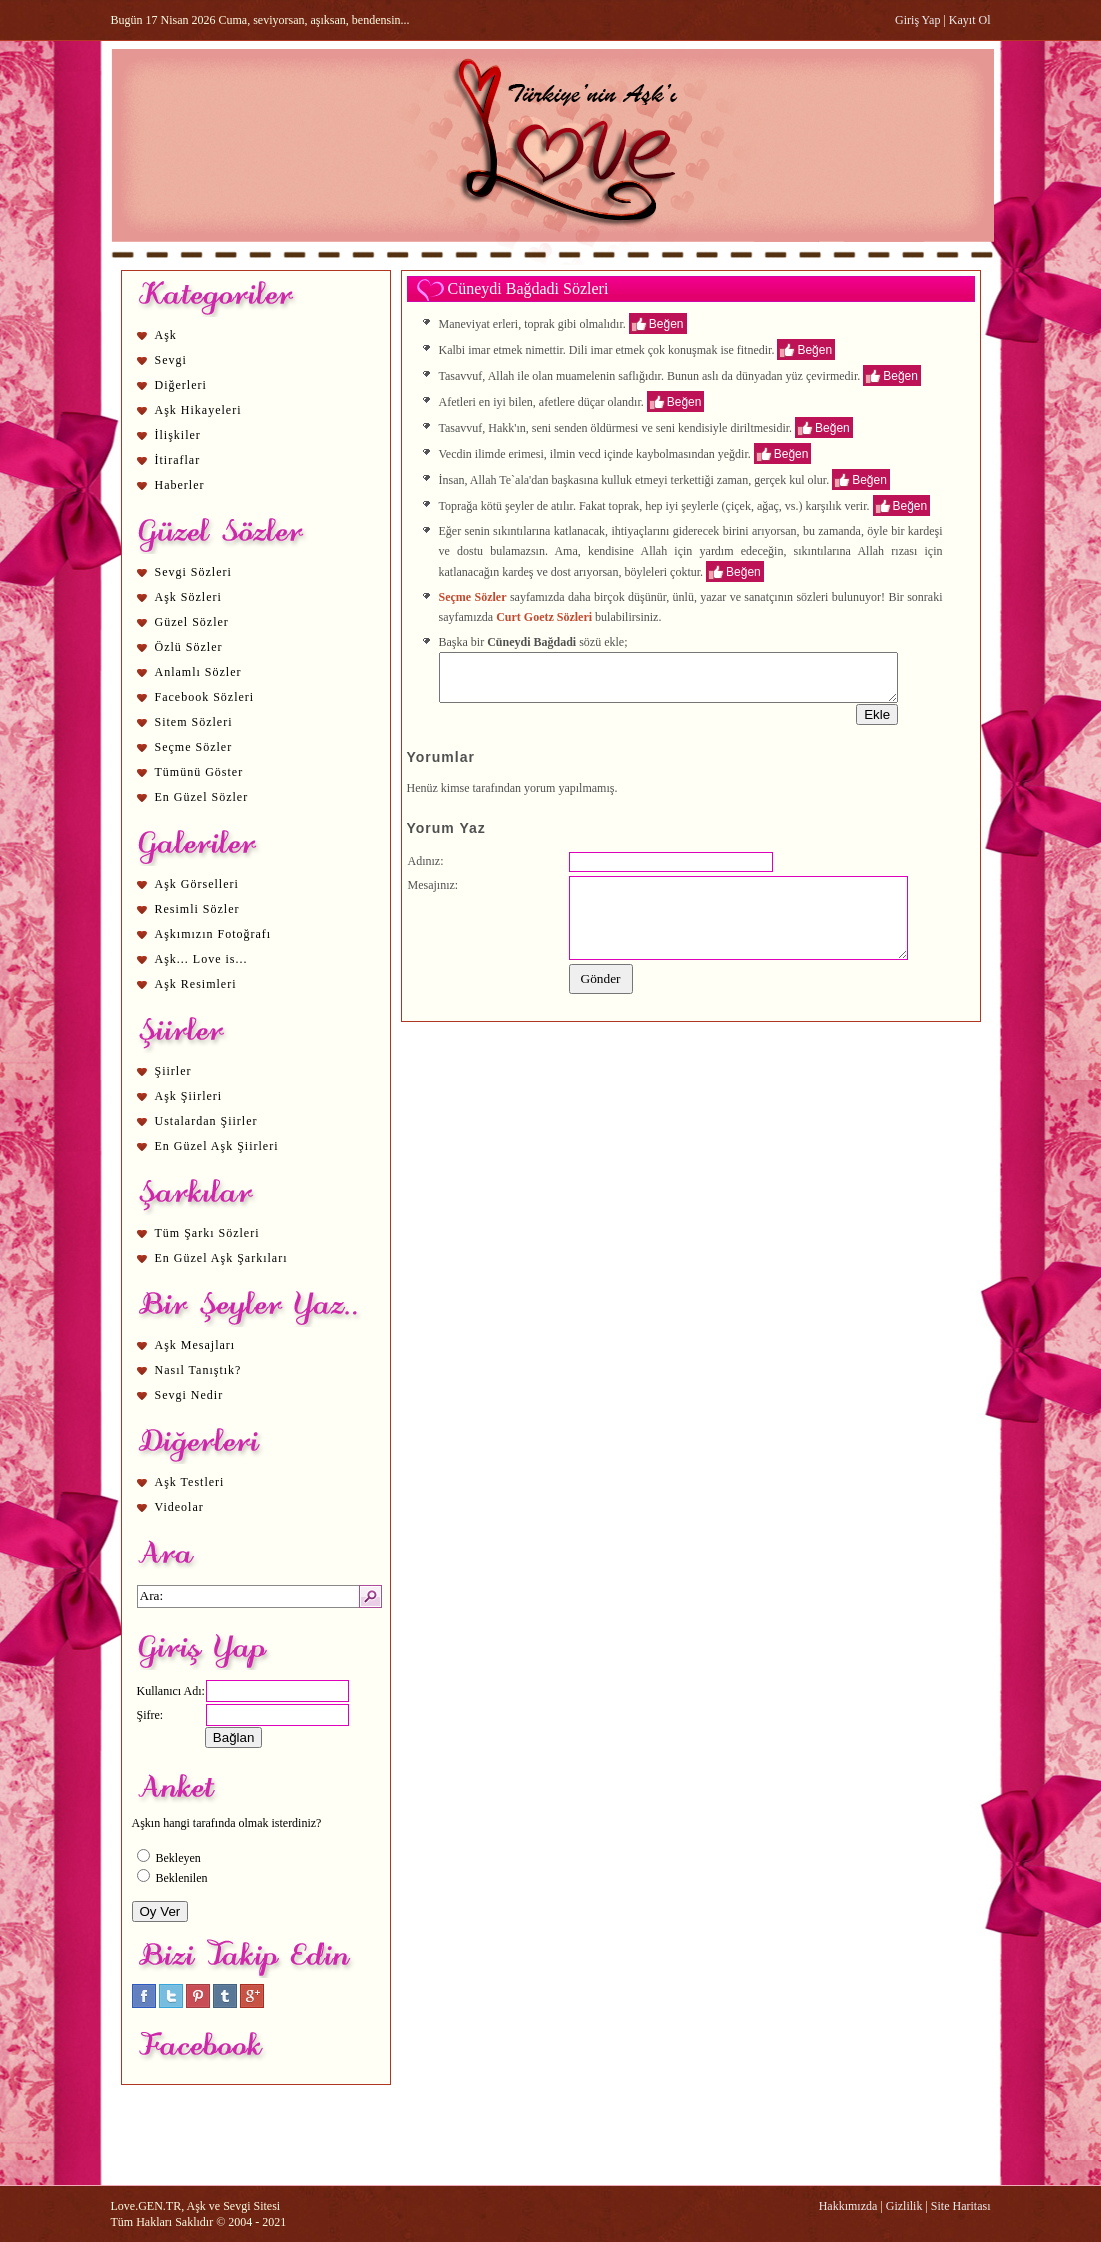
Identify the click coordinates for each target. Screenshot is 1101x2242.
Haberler (180, 485)
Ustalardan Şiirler (206, 1121)
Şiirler (173, 1071)
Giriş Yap (917, 20)
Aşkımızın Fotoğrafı (213, 934)
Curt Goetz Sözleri (544, 617)
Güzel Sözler (192, 622)
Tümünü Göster (199, 772)
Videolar (179, 1507)
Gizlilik (904, 2206)
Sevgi (171, 360)
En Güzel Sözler (202, 797)
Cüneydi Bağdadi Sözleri (528, 288)
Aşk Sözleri (188, 597)
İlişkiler (178, 435)
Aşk (166, 335)
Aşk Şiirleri (189, 1096)
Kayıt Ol (970, 20)
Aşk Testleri (190, 1482)
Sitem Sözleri (194, 722)
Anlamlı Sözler (198, 672)
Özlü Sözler (189, 647)
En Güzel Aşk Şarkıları (221, 1258)
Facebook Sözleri (205, 697)
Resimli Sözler (197, 909)
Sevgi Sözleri (193, 572)
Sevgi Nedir (189, 1395)
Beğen (666, 323)
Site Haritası (961, 2206)
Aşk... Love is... (201, 959)
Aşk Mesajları (195, 1345)
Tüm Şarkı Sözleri (207, 1233)
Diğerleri (181, 385)
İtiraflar (178, 460)
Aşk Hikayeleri (198, 410)
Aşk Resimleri (196, 984)
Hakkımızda (848, 2206)
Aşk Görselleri (197, 884)
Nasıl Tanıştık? (198, 1370)
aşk (566, 479)
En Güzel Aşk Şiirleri (217, 1146)
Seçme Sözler (194, 747)
